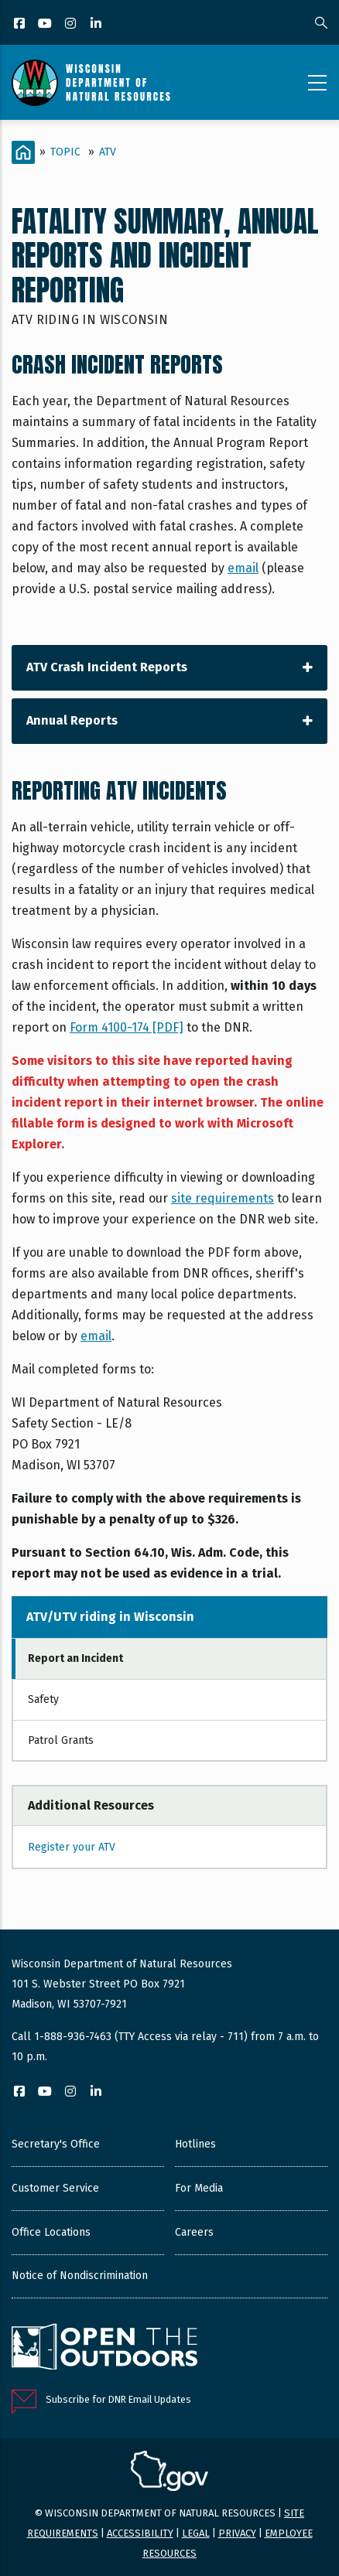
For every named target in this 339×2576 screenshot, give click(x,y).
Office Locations (51, 2232)
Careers (194, 2232)
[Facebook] (20, 24)
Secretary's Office (56, 2144)
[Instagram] (71, 24)
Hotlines (195, 2144)
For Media (199, 2188)
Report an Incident (75, 1658)
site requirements (222, 1198)
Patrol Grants (61, 1740)
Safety (43, 1699)
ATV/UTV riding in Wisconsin (110, 1616)
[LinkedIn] (97, 24)
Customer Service (55, 2188)
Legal (196, 2533)
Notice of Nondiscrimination (80, 2275)
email (243, 568)
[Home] (23, 152)
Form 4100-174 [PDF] (126, 1027)
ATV (107, 152)
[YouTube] (46, 24)
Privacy (237, 2533)
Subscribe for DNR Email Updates (118, 2399)
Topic (65, 152)
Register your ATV (71, 1847)
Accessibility (140, 2533)
